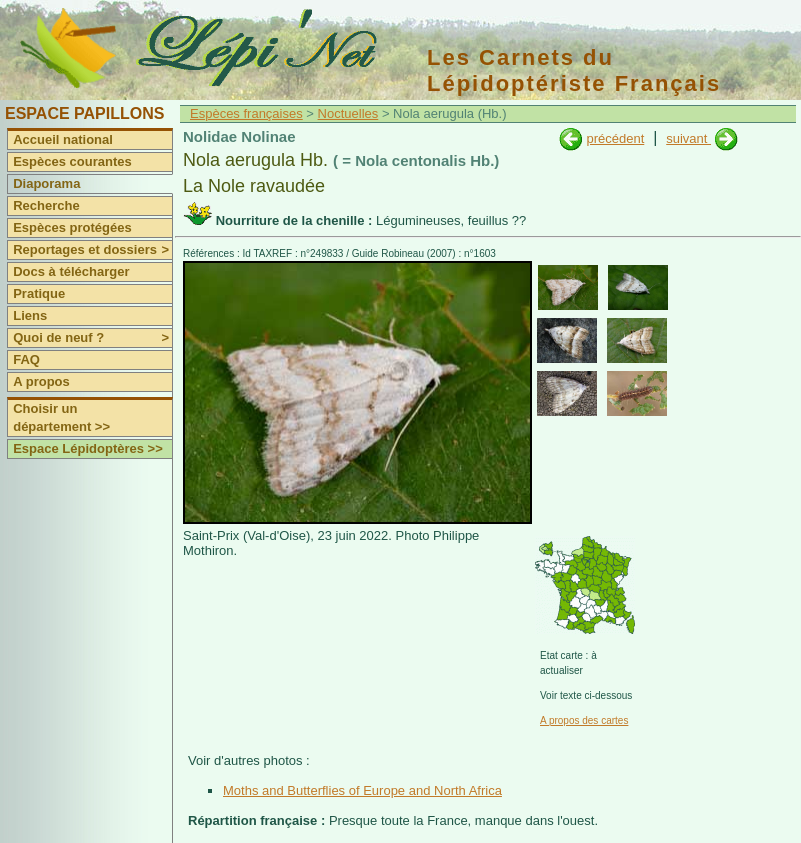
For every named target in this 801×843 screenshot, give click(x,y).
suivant (688, 138)
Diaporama (46, 183)
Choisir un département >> (61, 417)
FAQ (26, 359)
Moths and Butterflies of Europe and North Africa (362, 790)
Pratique (39, 293)
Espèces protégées (72, 227)
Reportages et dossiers (92, 250)
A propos (41, 381)
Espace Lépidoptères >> (88, 448)
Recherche (46, 205)
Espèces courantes (72, 161)
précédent (615, 138)
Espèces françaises (246, 113)
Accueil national (63, 139)
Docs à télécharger (71, 271)
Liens (30, 315)
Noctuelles (348, 113)
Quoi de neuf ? (92, 338)
